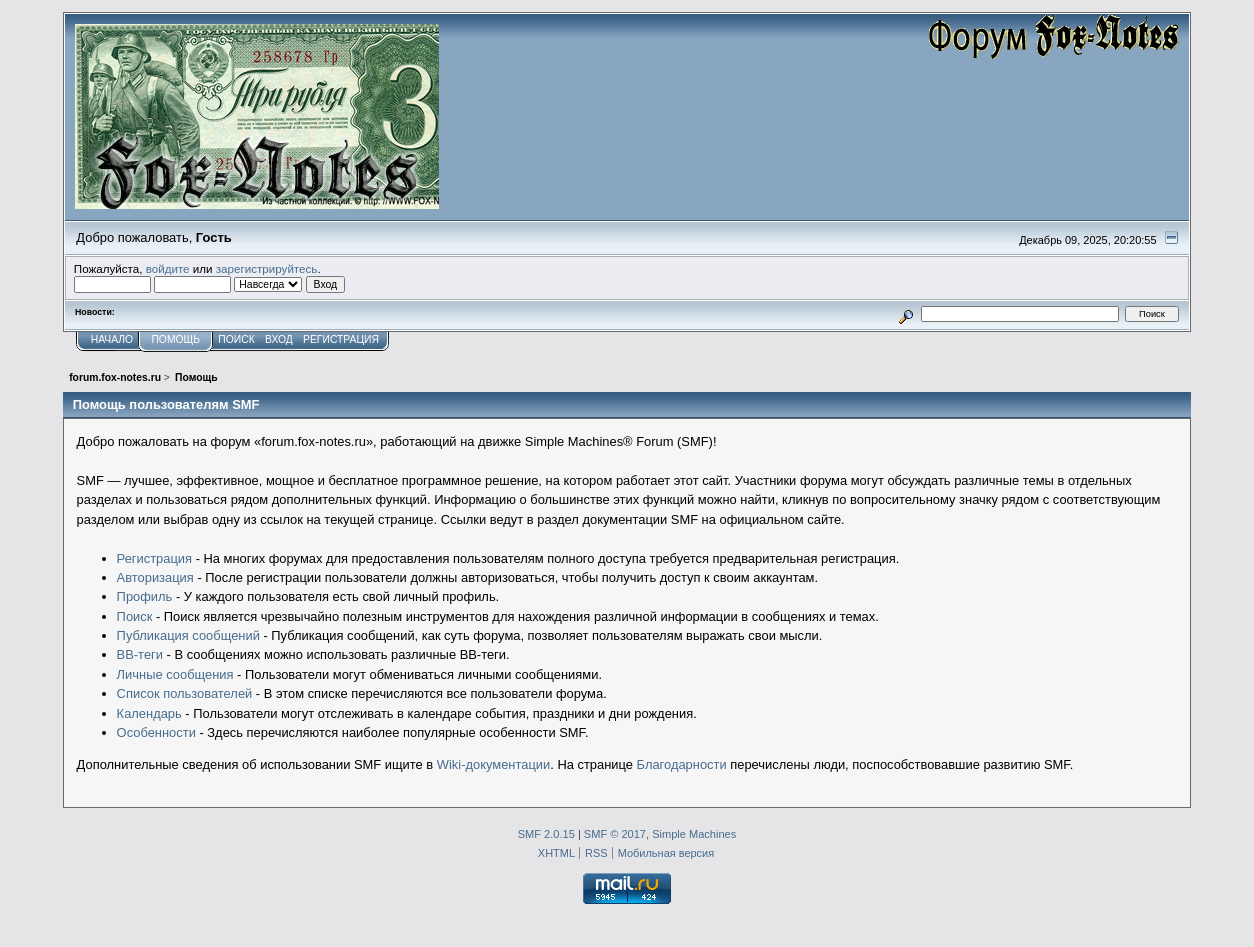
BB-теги (140, 654)
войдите (168, 268)
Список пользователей (185, 693)
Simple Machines (694, 834)
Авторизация (155, 577)
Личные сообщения (175, 674)
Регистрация (154, 558)
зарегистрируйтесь (267, 268)
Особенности (156, 732)
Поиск (135, 616)
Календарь (149, 713)
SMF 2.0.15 (546, 834)
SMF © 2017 (615, 834)
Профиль (145, 596)
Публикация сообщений (188, 635)
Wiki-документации (493, 764)
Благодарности (682, 764)
